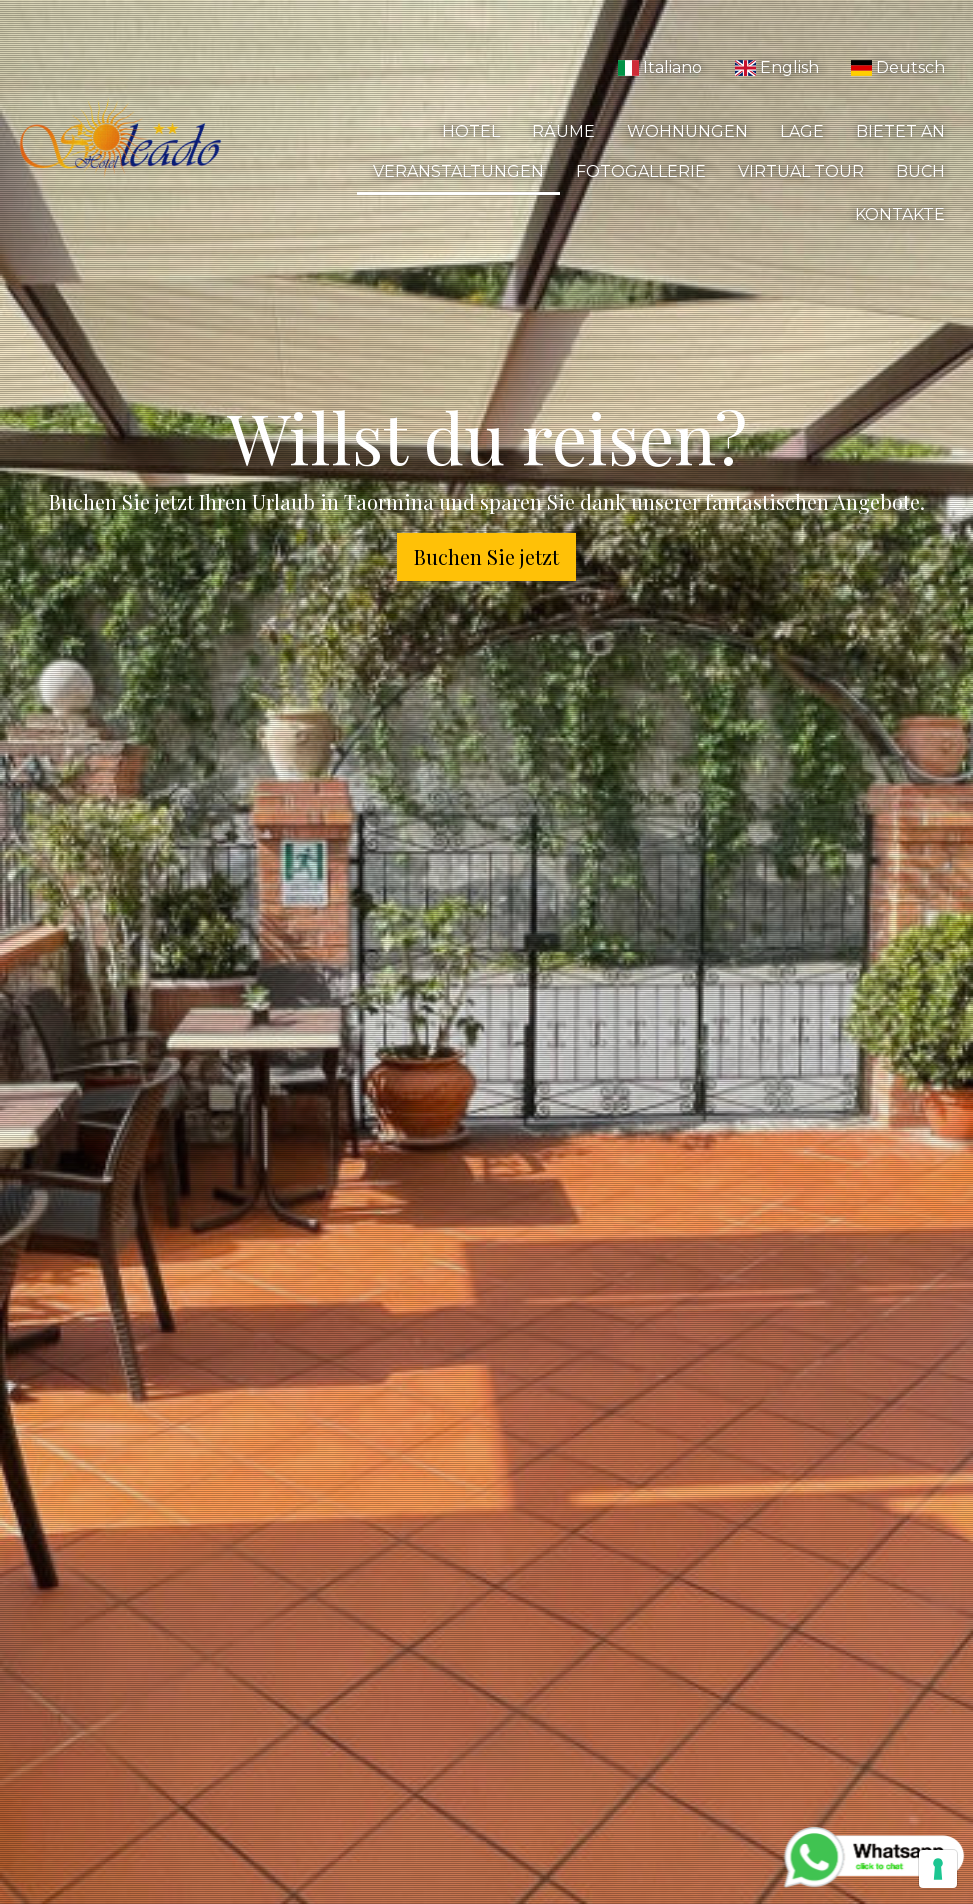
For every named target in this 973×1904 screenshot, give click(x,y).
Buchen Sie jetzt (486, 556)
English (776, 67)
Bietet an (900, 131)
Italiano (660, 67)
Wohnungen (687, 131)
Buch (920, 171)
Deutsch (898, 67)
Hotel (471, 131)
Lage (802, 131)
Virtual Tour (801, 171)
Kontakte (900, 214)
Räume (563, 131)
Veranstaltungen (458, 171)
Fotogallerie (641, 171)
